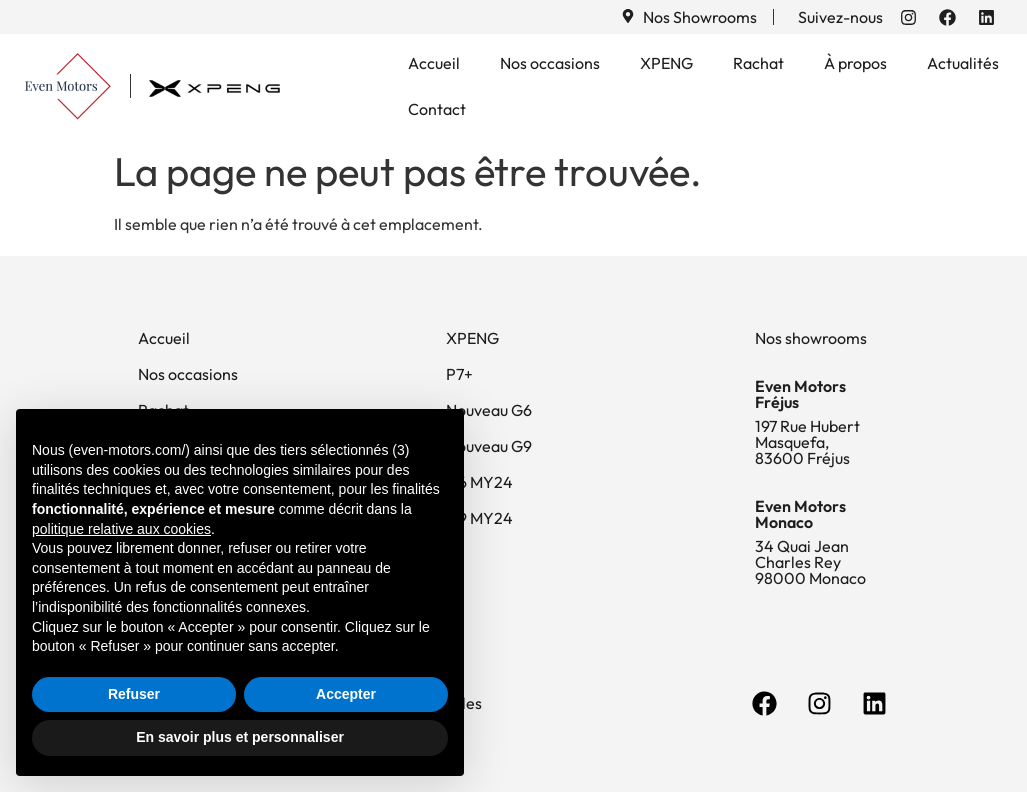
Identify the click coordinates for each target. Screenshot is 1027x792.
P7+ (459, 374)
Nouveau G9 (489, 446)
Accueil (434, 63)
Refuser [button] (134, 694)
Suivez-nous (840, 17)
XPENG (666, 63)
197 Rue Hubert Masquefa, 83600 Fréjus (807, 442)
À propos (855, 63)
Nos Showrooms (700, 17)
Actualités (963, 63)
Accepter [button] (346, 694)
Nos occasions (550, 63)
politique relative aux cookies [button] (121, 529)
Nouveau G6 (489, 410)
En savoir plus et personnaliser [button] (240, 737)
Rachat (758, 63)
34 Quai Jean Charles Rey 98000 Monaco (810, 562)
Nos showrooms (811, 338)
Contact (437, 109)
